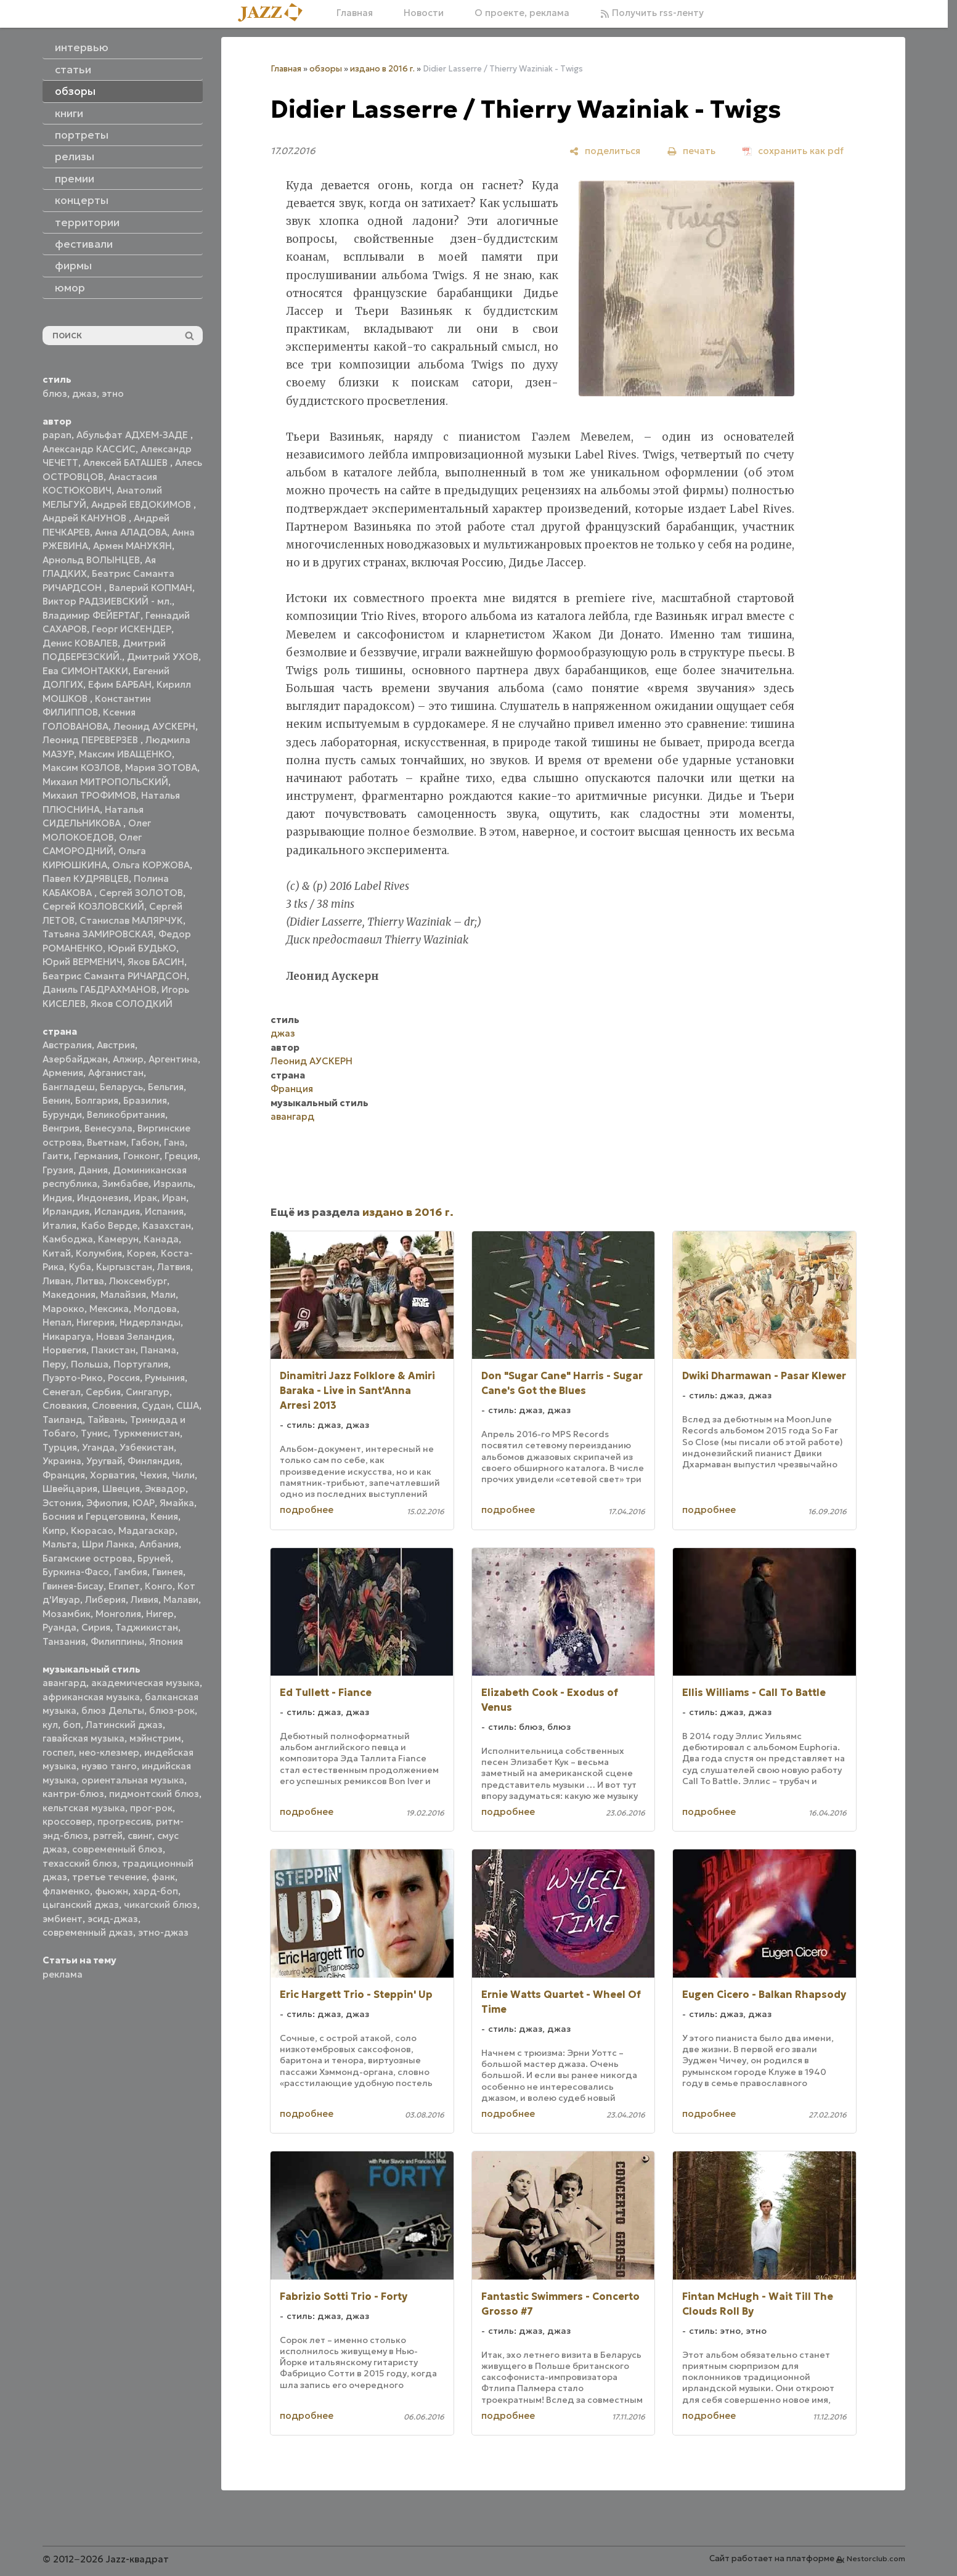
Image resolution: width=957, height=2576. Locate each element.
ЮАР (143, 1503)
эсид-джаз (113, 1919)
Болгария (96, 1100)
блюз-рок (172, 1710)
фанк (163, 1877)
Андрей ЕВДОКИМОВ (142, 504)
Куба (80, 1267)
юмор (70, 288)
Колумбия (99, 1253)
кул (50, 1724)
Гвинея (167, 1572)
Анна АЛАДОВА (131, 532)
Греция (181, 1156)
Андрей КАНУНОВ (86, 518)
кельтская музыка (84, 1808)
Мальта (60, 1544)
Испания (164, 1211)
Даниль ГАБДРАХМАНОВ (100, 989)
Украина (62, 1461)
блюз (55, 393)
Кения (164, 1516)
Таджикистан (146, 1627)
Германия (96, 1156)
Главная (354, 12)
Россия (124, 1378)
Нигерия (95, 1322)
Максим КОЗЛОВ (81, 767)
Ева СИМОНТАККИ (85, 671)
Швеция (121, 1488)
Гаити (56, 1156)
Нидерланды (150, 1322)
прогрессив (124, 1821)
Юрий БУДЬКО (142, 948)
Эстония (62, 1503)
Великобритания (126, 1114)
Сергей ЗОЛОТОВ (141, 893)
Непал (57, 1322)
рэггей (108, 1835)
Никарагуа (67, 1336)
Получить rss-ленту (652, 12)
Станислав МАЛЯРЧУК (131, 920)
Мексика (109, 1308)
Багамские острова (87, 1558)
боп (72, 1724)
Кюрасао (92, 1530)
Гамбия (130, 1572)
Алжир (128, 1059)
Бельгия (166, 1087)
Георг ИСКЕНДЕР (131, 629)
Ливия (144, 1599)
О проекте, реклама (521, 12)
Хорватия (112, 1475)
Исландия (117, 1211)
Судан (156, 1405)
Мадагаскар (146, 1530)
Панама (158, 1350)
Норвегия (64, 1350)
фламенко (66, 1891)
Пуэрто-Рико (73, 1378)
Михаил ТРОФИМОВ (89, 795)
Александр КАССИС (89, 449)
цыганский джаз (81, 1904)
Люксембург (138, 1281)
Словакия (65, 1405)
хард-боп (155, 1891)
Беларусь (121, 1087)
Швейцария (70, 1488)
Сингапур (147, 1392)
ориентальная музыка (132, 1780)
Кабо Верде (109, 1225)
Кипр (54, 1530)
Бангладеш (69, 1087)
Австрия (116, 1045)
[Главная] (275, 13)
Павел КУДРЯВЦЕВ (86, 878)
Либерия (105, 1599)
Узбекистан (147, 1447)
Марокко (63, 1308)
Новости (424, 12)
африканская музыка (91, 1697)
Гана (174, 1142)
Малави (180, 1599)
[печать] (691, 150)
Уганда (98, 1447)
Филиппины (117, 1641)
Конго (159, 1586)
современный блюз (117, 1849)
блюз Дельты (112, 1710)
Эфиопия (107, 1503)
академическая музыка (145, 1683)
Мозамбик (67, 1614)
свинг (140, 1835)
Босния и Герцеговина (94, 1516)
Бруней (154, 1558)
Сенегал (62, 1392)
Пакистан (113, 1350)
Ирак (145, 1198)
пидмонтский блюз (154, 1794)
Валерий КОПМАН (150, 587)
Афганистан (116, 1072)
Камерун (118, 1239)
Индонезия (103, 1198)
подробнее (306, 1509)
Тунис (94, 1433)
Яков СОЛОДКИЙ (132, 1003)
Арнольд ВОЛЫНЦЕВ (91, 560)
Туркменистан (146, 1433)
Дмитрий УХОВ (162, 656)
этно (113, 393)
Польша (89, 1364)
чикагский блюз (160, 1904)
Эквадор (165, 1488)
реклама (63, 1974)
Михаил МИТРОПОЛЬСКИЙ (105, 782)
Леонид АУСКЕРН (154, 726)
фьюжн (111, 1891)
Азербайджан (75, 1059)
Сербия (103, 1392)
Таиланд (63, 1419)
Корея (141, 1253)
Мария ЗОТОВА (161, 767)
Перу (54, 1364)
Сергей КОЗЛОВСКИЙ (93, 906)
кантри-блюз (73, 1794)
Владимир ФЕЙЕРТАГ (91, 615)
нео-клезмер (109, 1752)
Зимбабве (125, 1183)
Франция (64, 1475)
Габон (145, 1142)
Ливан (57, 1281)
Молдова (155, 1308)
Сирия (95, 1627)
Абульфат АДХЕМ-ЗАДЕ (133, 435)
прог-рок (151, 1808)
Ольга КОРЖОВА (151, 865)
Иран (174, 1198)
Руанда (59, 1627)
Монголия (118, 1614)
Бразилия (145, 1100)
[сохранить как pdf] (793, 150)
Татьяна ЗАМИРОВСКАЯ (98, 934)
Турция (60, 1447)
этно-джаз (163, 1932)
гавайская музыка (83, 1738)
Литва (90, 1281)
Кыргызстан (124, 1267)
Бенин (56, 1100)
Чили (183, 1475)
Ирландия (66, 1211)
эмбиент (63, 1919)
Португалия (140, 1364)
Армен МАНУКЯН (132, 546)
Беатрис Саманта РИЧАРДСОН (115, 976)
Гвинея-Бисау (73, 1586)
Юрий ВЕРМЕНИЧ (83, 962)
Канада (161, 1239)
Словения (114, 1405)
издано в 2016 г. (382, 68)
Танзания (64, 1641)
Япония (166, 1641)
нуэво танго (109, 1766)
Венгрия (61, 1128)
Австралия (67, 1045)
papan (57, 435)
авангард (64, 1683)
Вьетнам (106, 1142)
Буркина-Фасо (76, 1572)
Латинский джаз (124, 1724)
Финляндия (154, 1461)
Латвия (173, 1267)
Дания (93, 1170)
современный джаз (88, 1932)
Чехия (153, 1475)
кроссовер (67, 1821)
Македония (69, 1294)
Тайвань (106, 1419)
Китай (57, 1253)
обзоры (325, 68)
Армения (63, 1072)
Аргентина (173, 1059)
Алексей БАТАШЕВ (126, 462)
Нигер (160, 1614)
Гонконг (141, 1156)
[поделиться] (605, 150)
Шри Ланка (108, 1544)
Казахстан (166, 1225)
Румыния (165, 1378)
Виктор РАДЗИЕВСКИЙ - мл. (107, 601)
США (187, 1405)
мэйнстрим (155, 1738)
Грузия (58, 1170)
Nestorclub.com (876, 2558)
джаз (84, 393)
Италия (59, 1225)
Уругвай (104, 1461)
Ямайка (177, 1503)
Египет (124, 1586)
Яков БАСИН (156, 962)
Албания (159, 1544)
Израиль (173, 1183)
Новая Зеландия (134, 1336)
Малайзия (123, 1294)
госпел (58, 1752)
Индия (57, 1198)
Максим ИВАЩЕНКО (125, 754)
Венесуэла (108, 1128)
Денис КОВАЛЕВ (80, 643)
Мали (163, 1294)
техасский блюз (80, 1863)
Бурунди (62, 1114)
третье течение (109, 1877)
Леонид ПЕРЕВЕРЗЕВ (91, 740)
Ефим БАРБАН (120, 684)
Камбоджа (68, 1239)
